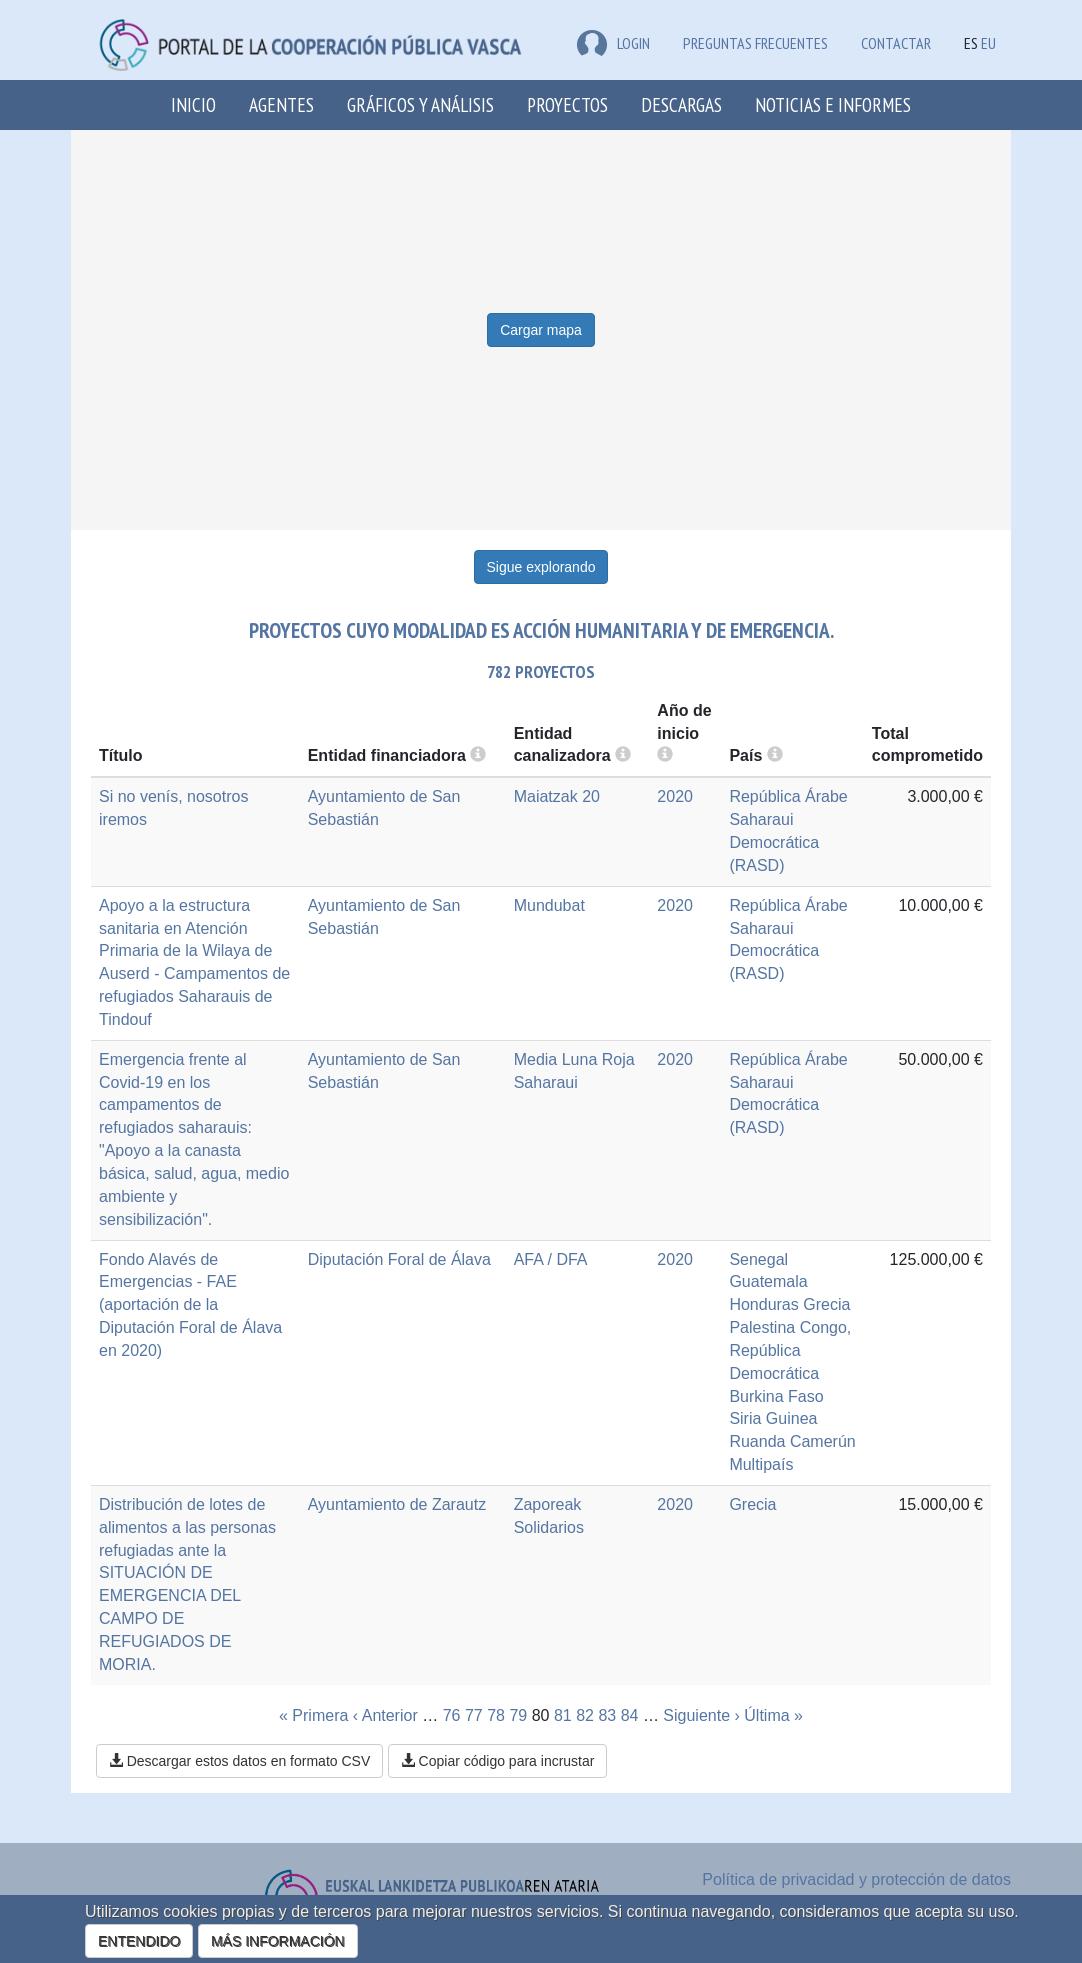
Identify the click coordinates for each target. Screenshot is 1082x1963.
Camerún (823, 1441)
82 (585, 1715)
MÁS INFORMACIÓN (278, 1941)
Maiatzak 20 (557, 796)
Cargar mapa (541, 330)
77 (474, 1715)
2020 (675, 796)
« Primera (313, 1715)
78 (496, 1715)
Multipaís (761, 1464)
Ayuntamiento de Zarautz (397, 1504)
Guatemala (768, 1281)
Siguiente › (701, 1715)
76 (452, 1715)
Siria (745, 1418)
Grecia (826, 1304)
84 (630, 1715)
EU (988, 43)
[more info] (665, 755)
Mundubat (549, 905)
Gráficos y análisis (420, 104)
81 (563, 1715)
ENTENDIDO (139, 1941)
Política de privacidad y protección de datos (856, 1879)
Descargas (681, 104)
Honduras (763, 1304)
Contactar (896, 43)
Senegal (758, 1259)
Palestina (762, 1327)
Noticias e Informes (833, 104)
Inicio (193, 104)
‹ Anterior (385, 1715)
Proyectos (567, 104)
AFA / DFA (551, 1259)
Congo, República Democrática (790, 1350)
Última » (773, 1715)
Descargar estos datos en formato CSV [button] (239, 1761)
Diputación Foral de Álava (399, 1259)
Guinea (792, 1418)
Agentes (281, 104)
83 (607, 1715)
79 (518, 1715)
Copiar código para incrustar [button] (498, 1761)
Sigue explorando (541, 567)
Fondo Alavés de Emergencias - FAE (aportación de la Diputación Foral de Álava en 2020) (190, 1305)
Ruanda (757, 1441)
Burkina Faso (776, 1396)
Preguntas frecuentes (755, 43)
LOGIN (613, 43)
